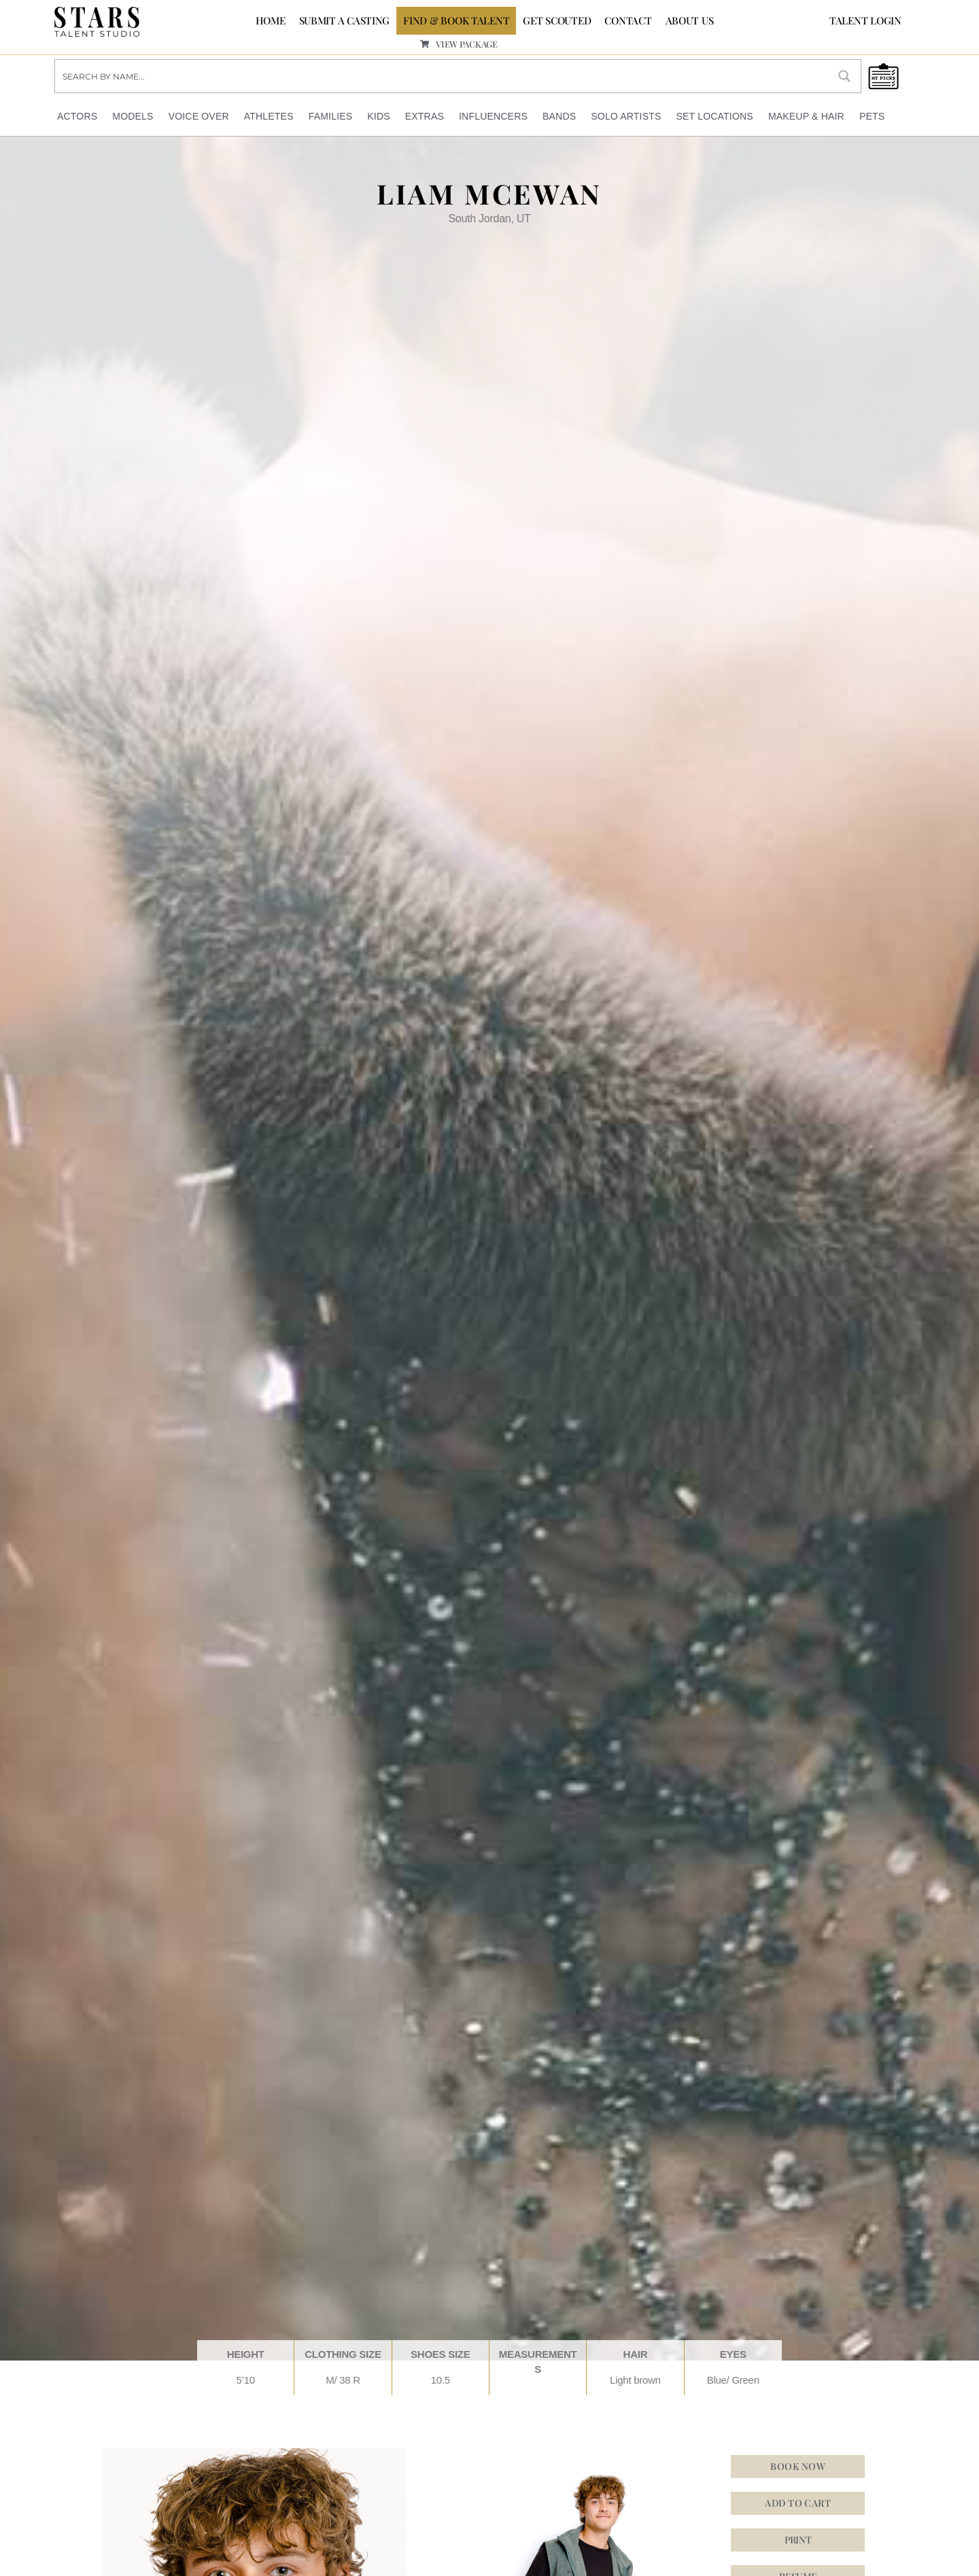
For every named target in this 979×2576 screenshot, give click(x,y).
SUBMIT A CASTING (344, 20)
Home (271, 20)
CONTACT (627, 20)
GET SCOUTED (557, 20)
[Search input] (442, 76)
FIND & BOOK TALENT (456, 20)
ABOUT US (690, 20)
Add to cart (798, 2502)
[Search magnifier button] (844, 76)
